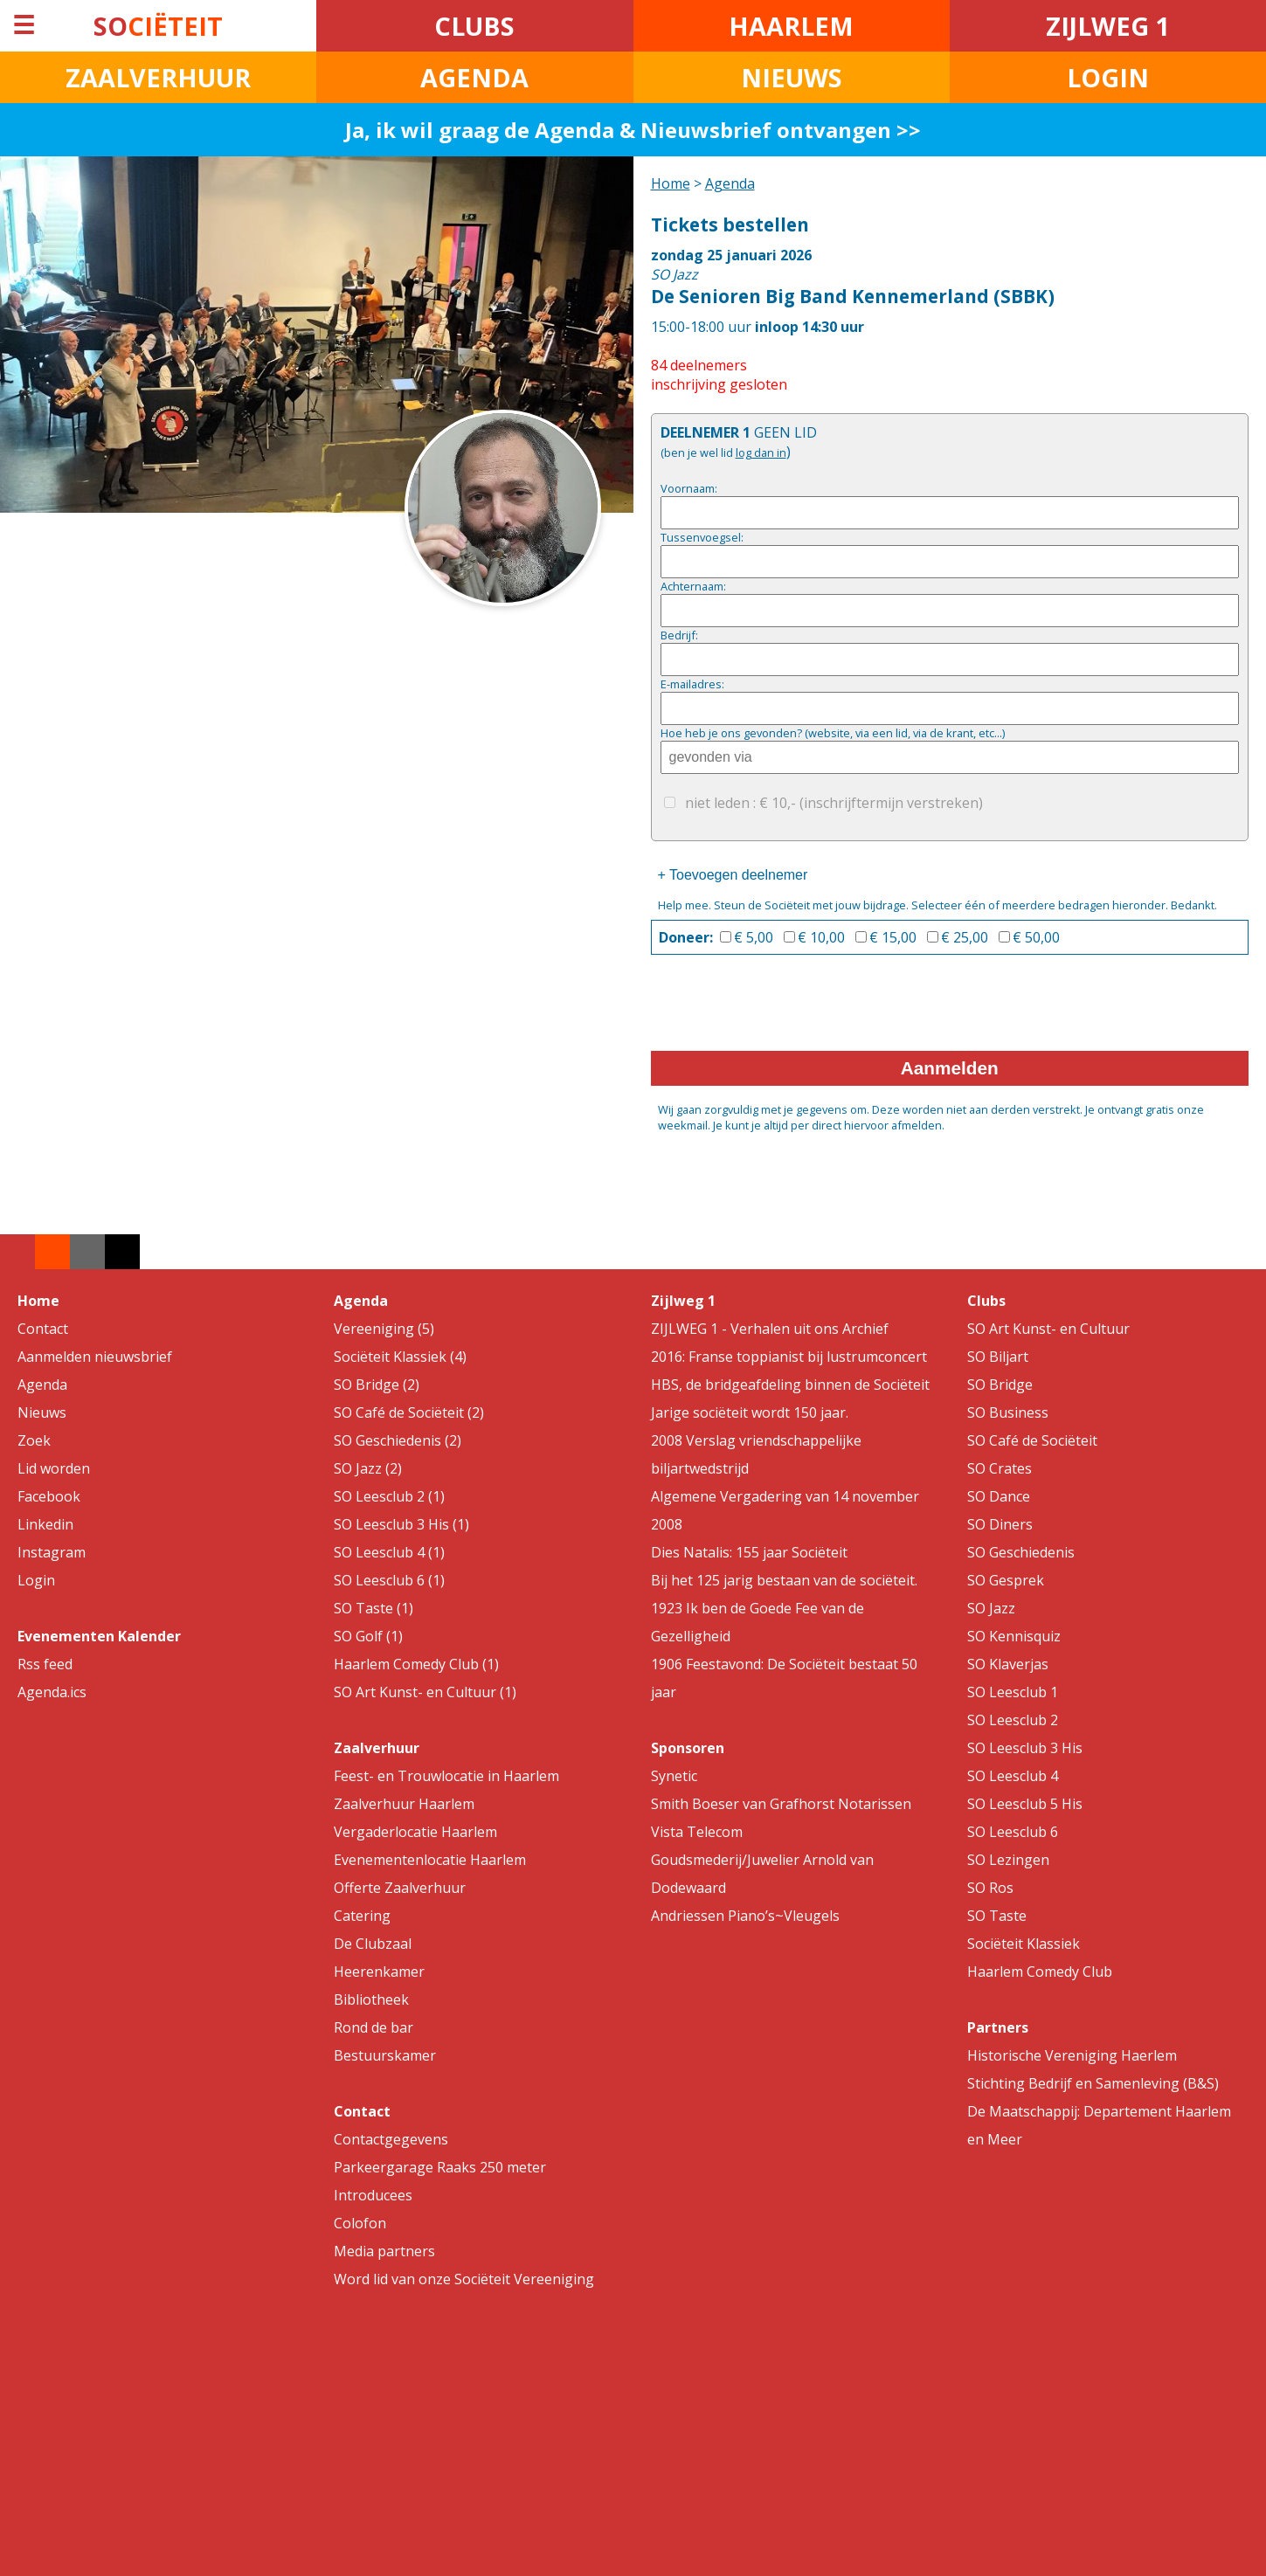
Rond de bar (373, 2027)
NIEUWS (791, 77)
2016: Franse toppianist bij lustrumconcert (789, 1356)
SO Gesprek (1005, 1580)
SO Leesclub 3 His (1025, 1748)
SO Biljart (997, 1356)
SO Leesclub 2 (1012, 1720)
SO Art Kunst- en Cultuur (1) (425, 1692)
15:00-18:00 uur (950, 274)
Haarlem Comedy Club (1039, 1971)
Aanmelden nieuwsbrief (94, 1356)
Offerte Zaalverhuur (400, 1887)
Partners (997, 2027)
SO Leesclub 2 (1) (389, 1496)
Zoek (34, 1440)
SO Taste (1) (373, 1608)
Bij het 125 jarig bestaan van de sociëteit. (784, 1580)
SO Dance (998, 1496)
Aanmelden (950, 1068)
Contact (42, 1328)
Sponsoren (687, 1748)
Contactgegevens (391, 2139)
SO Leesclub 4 (1012, 1775)
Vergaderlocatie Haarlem (415, 1831)
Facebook (48, 1496)
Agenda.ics (51, 1692)
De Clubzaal (373, 1943)
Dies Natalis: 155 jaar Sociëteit (749, 1552)
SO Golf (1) (368, 1636)
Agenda (730, 183)
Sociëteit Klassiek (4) (400, 1356)
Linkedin (45, 1524)
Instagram (51, 1552)
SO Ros (990, 1887)
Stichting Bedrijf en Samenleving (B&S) (1093, 2083)
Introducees (373, 2195)
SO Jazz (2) (368, 1468)
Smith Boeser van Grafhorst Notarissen (781, 1803)
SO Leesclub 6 (1012, 1831)
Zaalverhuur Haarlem (404, 1803)
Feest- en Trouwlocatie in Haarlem (446, 1775)
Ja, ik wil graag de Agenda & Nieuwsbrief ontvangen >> (633, 129)
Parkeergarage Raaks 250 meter (440, 2167)
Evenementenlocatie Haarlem (430, 1859)
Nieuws (41, 1412)
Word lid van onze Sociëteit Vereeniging (464, 2279)
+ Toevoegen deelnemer (733, 874)
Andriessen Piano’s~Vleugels (745, 1915)
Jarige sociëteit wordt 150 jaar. (749, 1412)
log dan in (761, 452)
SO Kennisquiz (1014, 1636)
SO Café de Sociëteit (1032, 1440)
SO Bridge (1000, 1384)
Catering (362, 1915)
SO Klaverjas (1007, 1664)
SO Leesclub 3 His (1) (401, 1524)
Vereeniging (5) (384, 1328)
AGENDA (474, 77)
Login (36, 1580)
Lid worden (53, 1468)
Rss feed (45, 1664)
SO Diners (1000, 1524)
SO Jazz (991, 1608)
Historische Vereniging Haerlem (1072, 2055)
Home (670, 183)
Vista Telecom (697, 1831)
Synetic (674, 1775)
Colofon (360, 2223)
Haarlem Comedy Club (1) (416, 1664)
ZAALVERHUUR (158, 77)
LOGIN (1108, 77)
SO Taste (997, 1915)
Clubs (986, 1300)
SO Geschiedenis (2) (397, 1440)
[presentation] (784, 1008)
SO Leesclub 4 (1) (389, 1552)
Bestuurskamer (385, 2055)
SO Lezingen (1008, 1859)
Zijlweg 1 (683, 1300)
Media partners (384, 2251)
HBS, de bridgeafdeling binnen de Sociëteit (790, 1384)
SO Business (1007, 1412)
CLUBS (474, 26)
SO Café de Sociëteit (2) (409, 1412)
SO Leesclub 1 (1012, 1692)
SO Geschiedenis (1021, 1552)
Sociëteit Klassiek (1023, 1943)
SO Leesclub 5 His (1025, 1803)
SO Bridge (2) (376, 1384)
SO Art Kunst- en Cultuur (1048, 1328)
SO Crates (999, 1468)
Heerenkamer (379, 1971)
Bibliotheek (371, 1999)
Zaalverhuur (376, 1748)
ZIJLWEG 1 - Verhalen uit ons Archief (770, 1328)
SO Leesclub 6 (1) (389, 1580)
